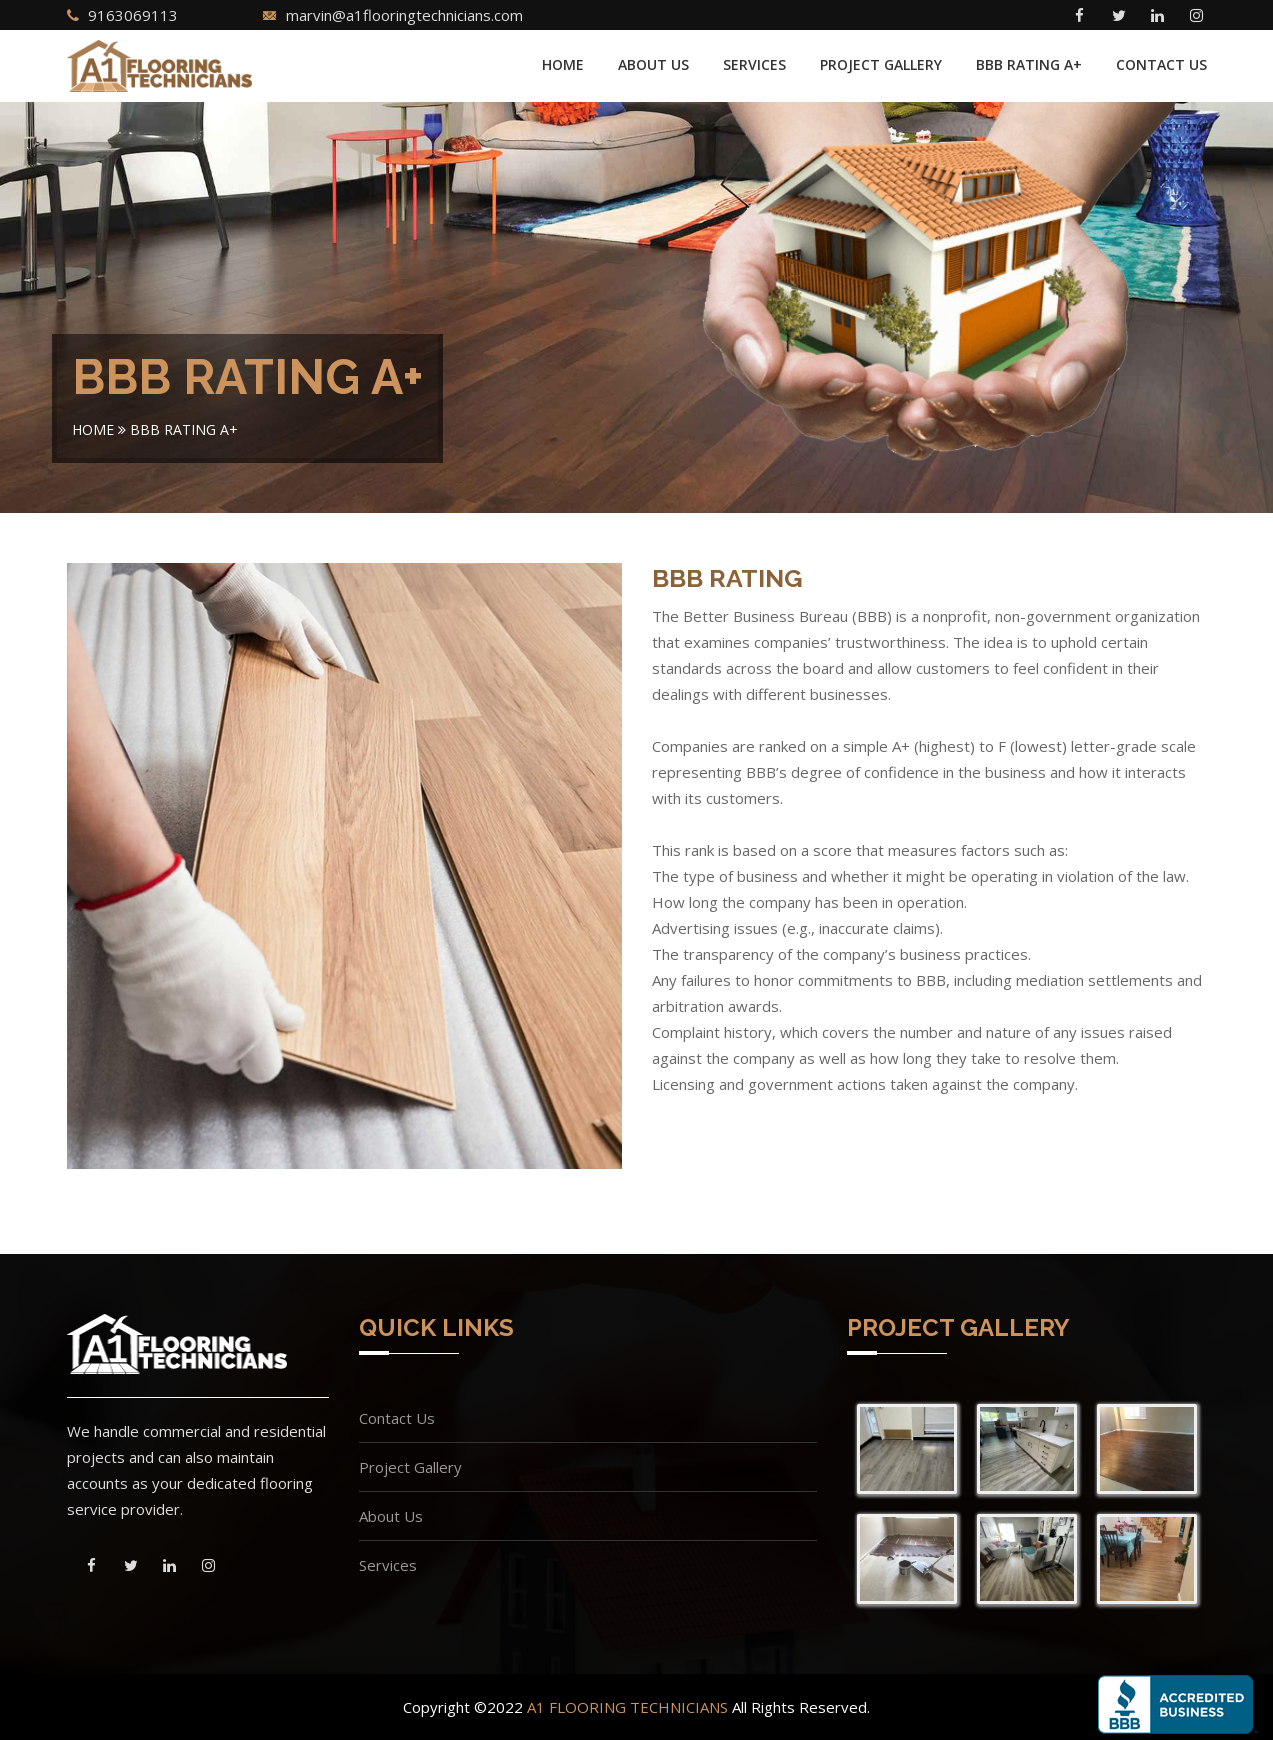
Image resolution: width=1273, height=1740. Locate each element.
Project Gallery (881, 64)
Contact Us (1161, 64)
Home (563, 64)
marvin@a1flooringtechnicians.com (404, 15)
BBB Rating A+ (1029, 64)
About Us (653, 64)
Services (754, 64)
